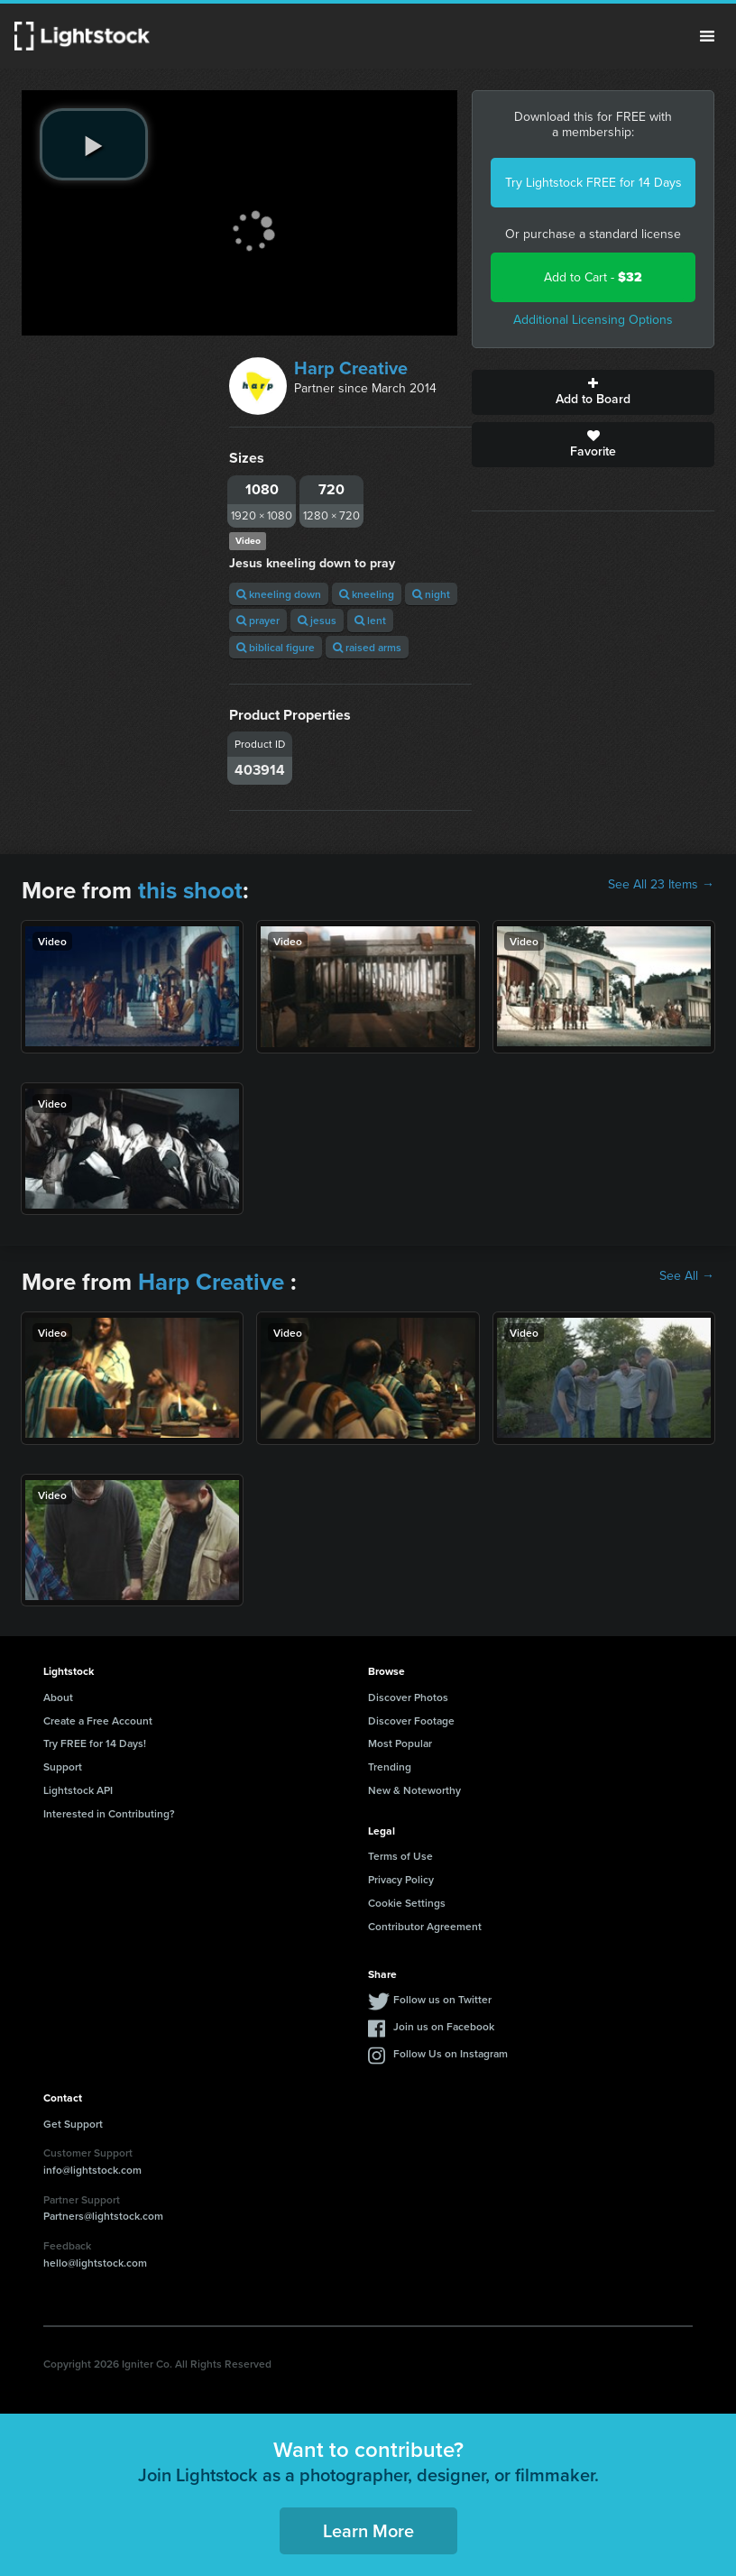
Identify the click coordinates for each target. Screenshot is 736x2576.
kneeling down (278, 594)
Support (62, 1766)
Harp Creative (351, 368)
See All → (686, 1276)
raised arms (367, 647)
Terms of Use (400, 1855)
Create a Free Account (97, 1720)
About (58, 1697)
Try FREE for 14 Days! (94, 1743)
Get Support (73, 2123)
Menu (707, 36)
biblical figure (275, 647)
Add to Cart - (593, 277)
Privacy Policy (401, 1879)
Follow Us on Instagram (450, 2053)
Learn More (368, 2530)
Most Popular (400, 1743)
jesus (317, 620)
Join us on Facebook (443, 2026)
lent (370, 620)
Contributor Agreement (425, 1926)
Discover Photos (408, 1697)
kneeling (366, 594)
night (431, 594)
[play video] (94, 144)
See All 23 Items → (661, 885)
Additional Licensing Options (593, 319)
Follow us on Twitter (442, 1999)
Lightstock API (78, 1790)
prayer (258, 620)
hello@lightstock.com (95, 2262)
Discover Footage (411, 1720)
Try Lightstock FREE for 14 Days (593, 182)
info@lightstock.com (92, 2169)
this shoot (190, 890)
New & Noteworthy (414, 1790)
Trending (389, 1766)
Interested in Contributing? (109, 1813)
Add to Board (593, 392)
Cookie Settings (407, 1902)
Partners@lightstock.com (103, 2215)
